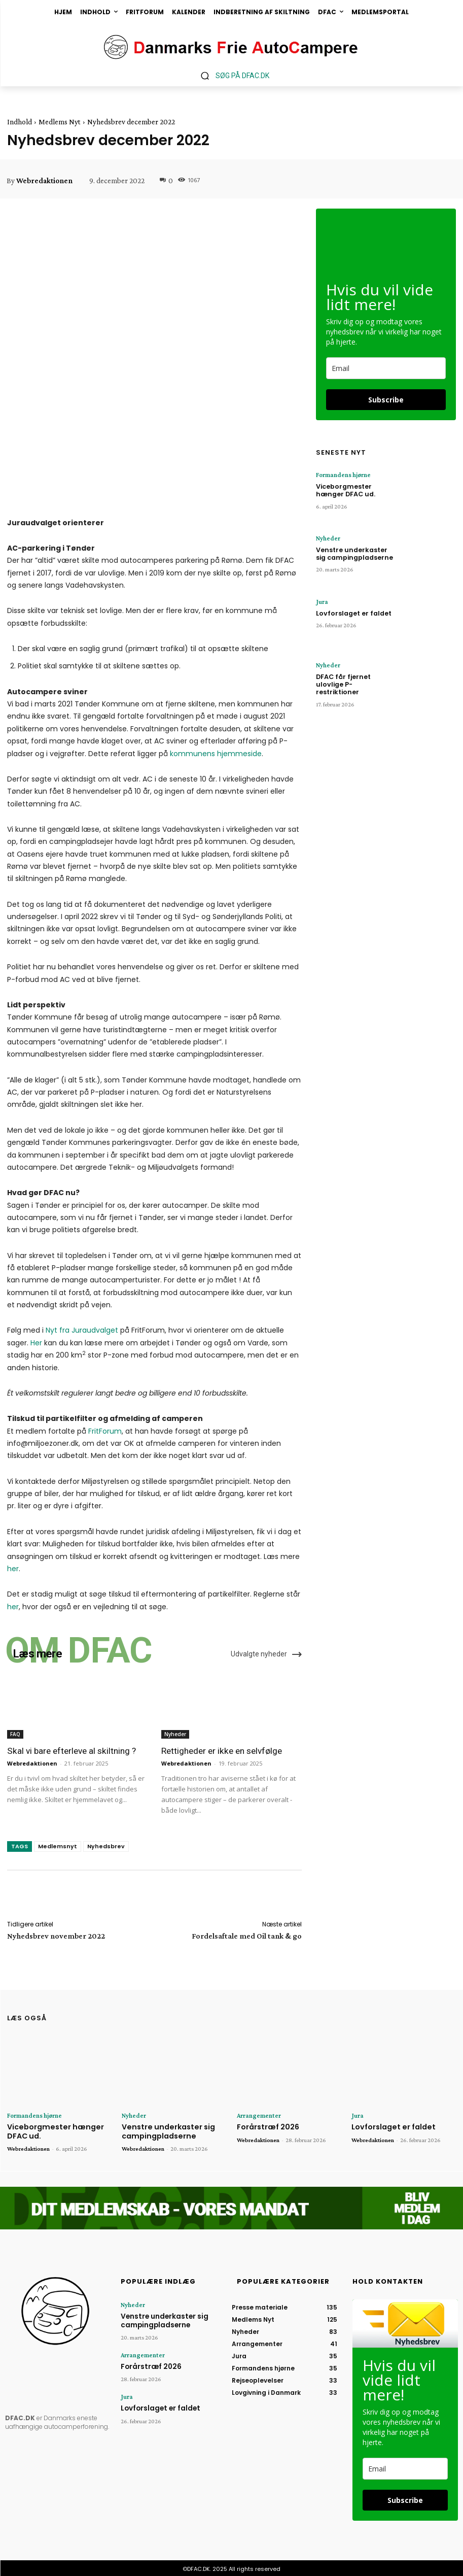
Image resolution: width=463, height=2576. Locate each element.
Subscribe (386, 399)
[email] (386, 368)
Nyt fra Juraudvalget (82, 1330)
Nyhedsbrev (106, 1846)
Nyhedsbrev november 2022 (56, 1935)
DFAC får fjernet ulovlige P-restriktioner (353, 678)
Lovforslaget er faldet (350, 612)
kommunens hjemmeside (216, 754)
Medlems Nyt (60, 122)
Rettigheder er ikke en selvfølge (221, 1751)
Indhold (19, 122)
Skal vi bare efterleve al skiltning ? (70, 1751)
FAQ (15, 1734)
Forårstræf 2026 (266, 2126)
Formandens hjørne (341, 475)
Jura (321, 602)
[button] (231, 75)
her (13, 1569)
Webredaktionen (44, 181)
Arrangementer (256, 2115)
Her (36, 1343)
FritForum (105, 1431)
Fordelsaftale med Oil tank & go (247, 1935)
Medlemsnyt (57, 1846)
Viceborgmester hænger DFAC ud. (355, 488)
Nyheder (175, 1734)
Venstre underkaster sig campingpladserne (354, 552)
